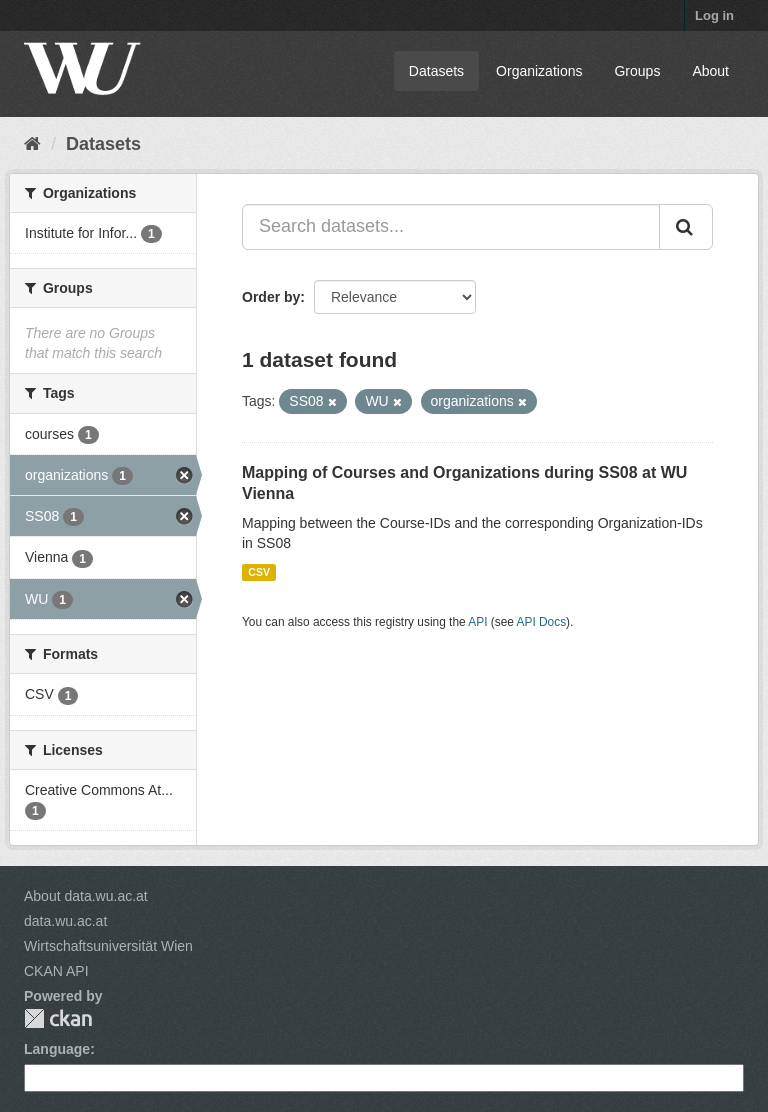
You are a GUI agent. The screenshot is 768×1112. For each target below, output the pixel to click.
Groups (637, 71)
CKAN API (56, 971)
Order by (271, 297)
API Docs (542, 622)
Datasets (436, 71)
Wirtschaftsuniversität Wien (108, 946)
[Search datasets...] (451, 227)
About (710, 71)
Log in (714, 15)
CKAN (58, 1018)
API (477, 622)
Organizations (539, 71)
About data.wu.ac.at (86, 896)
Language (57, 1049)
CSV (259, 572)
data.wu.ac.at (65, 921)
